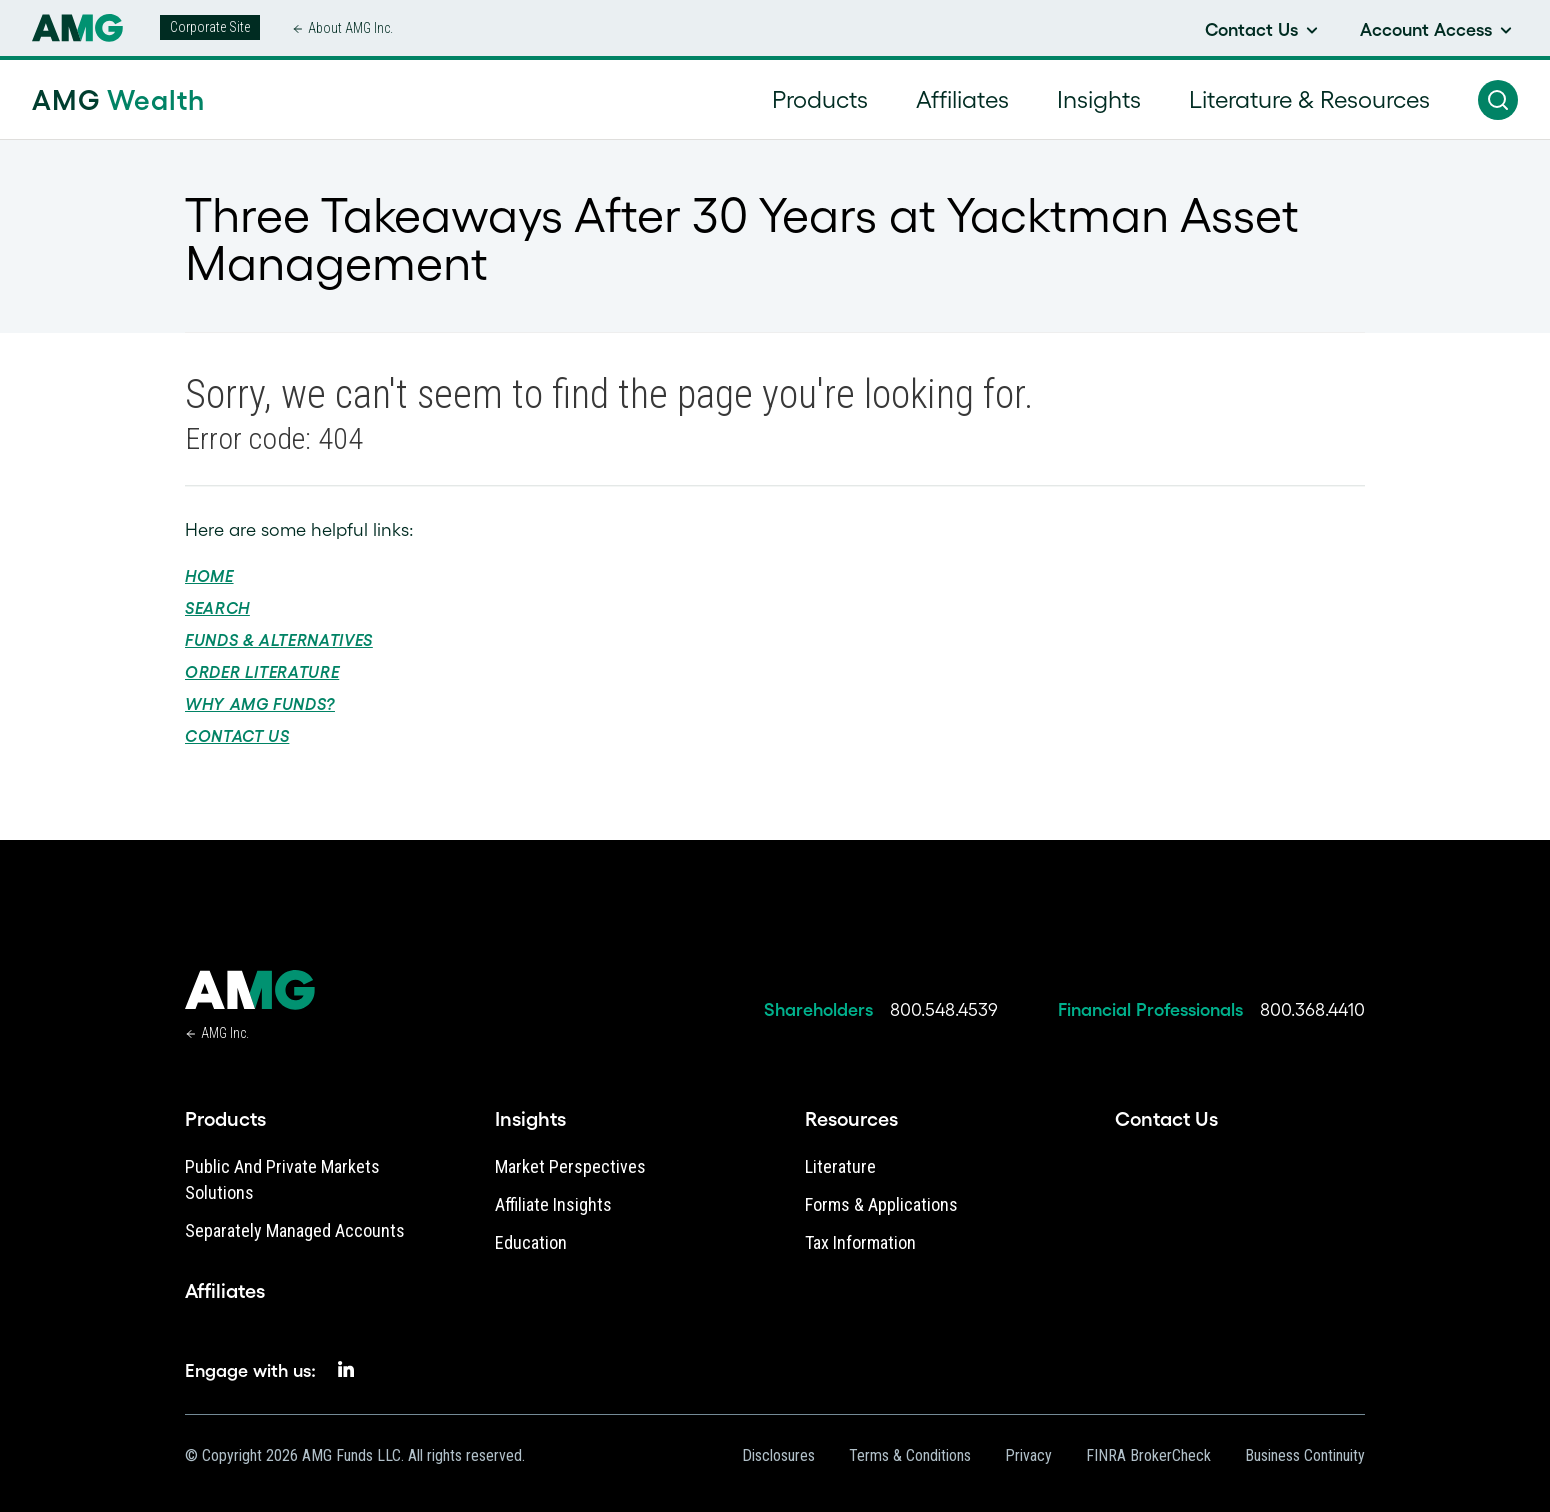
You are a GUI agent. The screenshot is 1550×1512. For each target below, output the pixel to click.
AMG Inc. (225, 1033)
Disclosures (778, 1455)
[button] (1498, 100)
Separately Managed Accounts (295, 1230)
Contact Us (237, 736)
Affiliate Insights (553, 1204)
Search (217, 608)
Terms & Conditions (910, 1455)
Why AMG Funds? (260, 704)
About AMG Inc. (350, 28)
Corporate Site (210, 27)
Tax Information (860, 1242)
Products (225, 1119)
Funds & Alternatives (279, 640)
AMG (118, 100)
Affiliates (225, 1291)
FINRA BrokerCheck (1148, 1455)
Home (209, 576)
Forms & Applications (881, 1204)
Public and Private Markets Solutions (282, 1179)
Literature (840, 1166)
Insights (530, 1119)
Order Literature (262, 672)
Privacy (1028, 1455)
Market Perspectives (570, 1166)
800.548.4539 (944, 1010)
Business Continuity (1305, 1455)
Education (531, 1242)
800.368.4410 (1312, 1010)
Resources (851, 1119)
